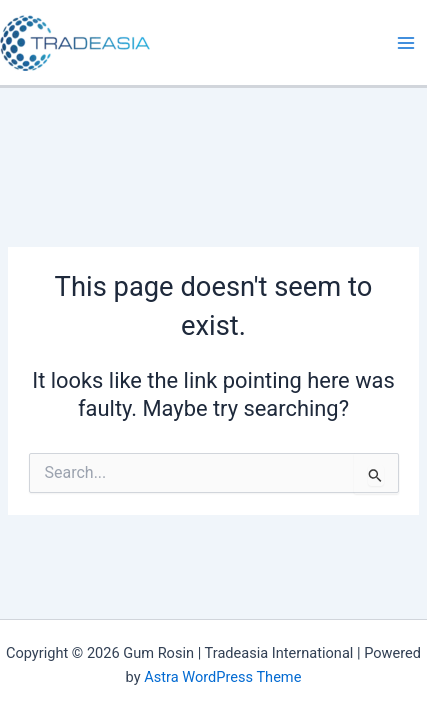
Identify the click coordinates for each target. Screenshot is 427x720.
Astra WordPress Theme (222, 677)
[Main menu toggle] (406, 43)
